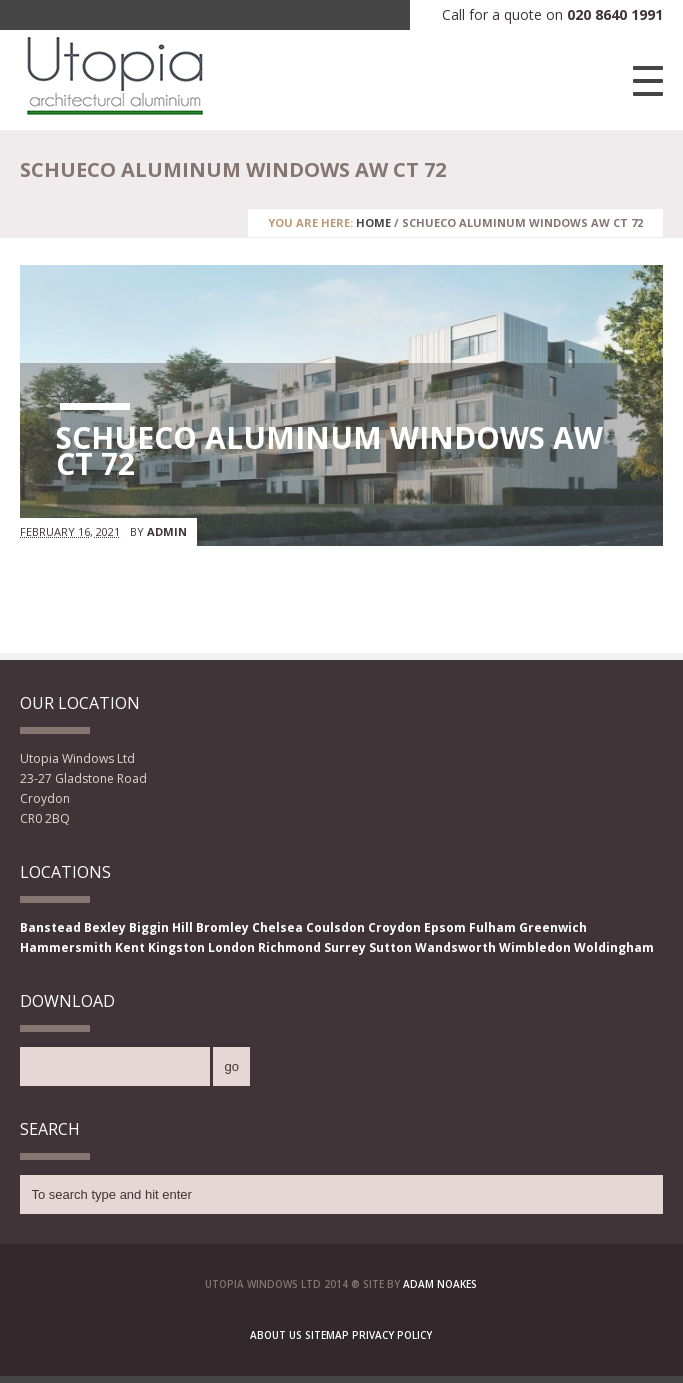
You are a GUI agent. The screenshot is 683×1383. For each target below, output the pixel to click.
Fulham (492, 927)
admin (167, 531)
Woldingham (614, 947)
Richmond (289, 947)
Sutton (390, 947)
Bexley (105, 927)
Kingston (176, 947)
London (231, 947)
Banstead (50, 927)
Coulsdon (335, 927)
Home (373, 222)
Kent (130, 947)
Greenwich (553, 927)
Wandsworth (455, 947)
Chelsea (277, 927)
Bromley (222, 927)
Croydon (394, 927)
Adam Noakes (440, 1284)
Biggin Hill (161, 927)
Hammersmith (66, 947)
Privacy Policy (392, 1335)
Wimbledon (535, 947)
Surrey (345, 947)
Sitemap (327, 1335)
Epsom (445, 927)
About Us (276, 1335)
